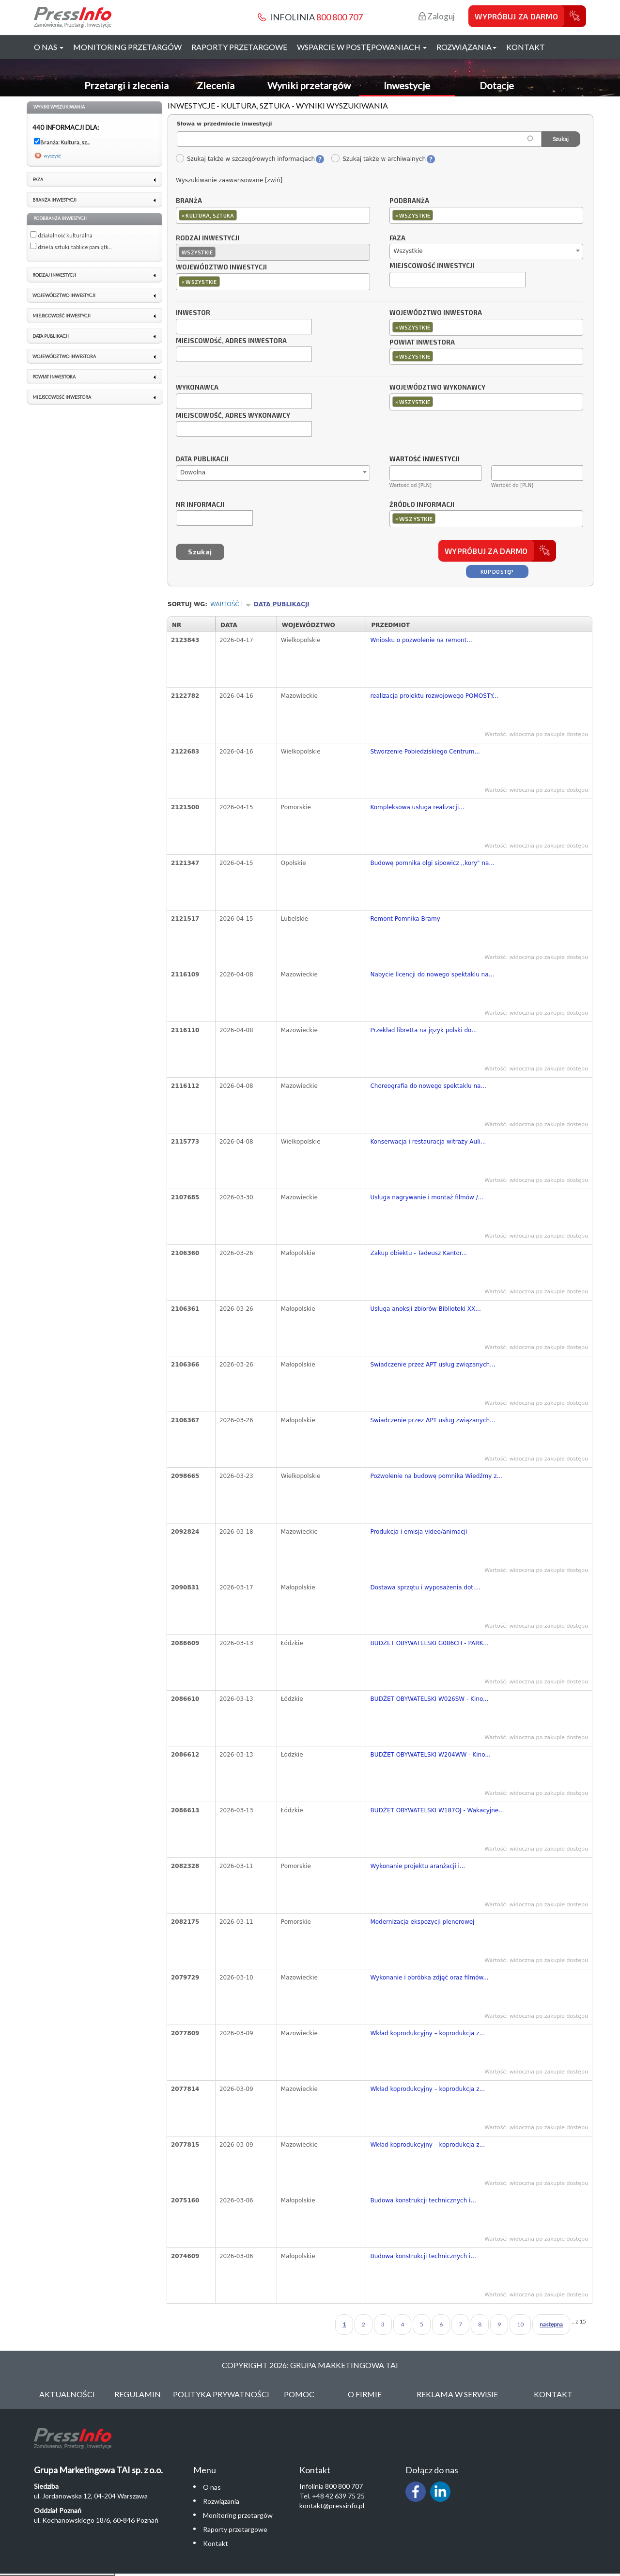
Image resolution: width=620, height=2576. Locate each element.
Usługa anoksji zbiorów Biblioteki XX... (425, 1308)
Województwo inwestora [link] (64, 356)
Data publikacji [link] (50, 336)
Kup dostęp (497, 571)
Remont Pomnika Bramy (405, 918)
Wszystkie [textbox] (408, 251)
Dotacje (497, 85)
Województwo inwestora (435, 313)
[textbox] (241, 215)
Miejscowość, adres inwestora (231, 341)
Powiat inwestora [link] (54, 376)
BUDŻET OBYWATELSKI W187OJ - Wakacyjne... (437, 1810)
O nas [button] (48, 46)
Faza (397, 238)
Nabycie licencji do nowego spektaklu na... (432, 974)
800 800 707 (339, 17)
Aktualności (67, 2394)
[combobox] (273, 215)
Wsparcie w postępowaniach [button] (362, 46)
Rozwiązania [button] (466, 46)
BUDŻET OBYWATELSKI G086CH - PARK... (429, 1643)
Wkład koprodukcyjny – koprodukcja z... (427, 2033)
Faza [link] (37, 179)
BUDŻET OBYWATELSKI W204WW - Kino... (430, 1754)
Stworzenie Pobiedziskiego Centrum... (425, 751)
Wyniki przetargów (309, 85)
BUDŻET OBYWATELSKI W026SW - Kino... (429, 1699)
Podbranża (409, 201)
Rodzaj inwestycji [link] (54, 275)
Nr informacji (200, 505)
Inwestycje (407, 85)
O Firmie (365, 2394)
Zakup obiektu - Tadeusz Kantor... (418, 1253)
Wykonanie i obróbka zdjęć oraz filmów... (429, 1977)
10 (520, 2324)
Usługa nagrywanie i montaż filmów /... (426, 1197)
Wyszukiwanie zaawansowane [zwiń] (229, 180)
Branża (189, 201)
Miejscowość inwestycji (431, 266)
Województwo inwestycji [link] (63, 295)
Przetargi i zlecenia (126, 85)
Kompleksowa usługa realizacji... (417, 807)
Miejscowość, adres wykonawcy (233, 415)
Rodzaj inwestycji (207, 238)
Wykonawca (197, 387)
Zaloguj (436, 16)
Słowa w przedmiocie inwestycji (224, 124)
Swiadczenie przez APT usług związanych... (432, 1364)
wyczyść (52, 155)
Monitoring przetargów (127, 46)
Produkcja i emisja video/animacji (418, 1531)
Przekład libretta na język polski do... (423, 1030)
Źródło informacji (421, 505)
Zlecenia (215, 85)
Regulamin (137, 2394)
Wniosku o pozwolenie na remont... (421, 640)
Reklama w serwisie (457, 2394)
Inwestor (193, 313)
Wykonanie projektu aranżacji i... (417, 1866)
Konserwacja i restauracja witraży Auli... (428, 1141)
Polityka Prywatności (221, 2394)
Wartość (224, 604)
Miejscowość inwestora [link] (61, 397)
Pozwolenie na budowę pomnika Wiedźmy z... (436, 1476)
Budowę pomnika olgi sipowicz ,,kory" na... (432, 863)
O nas (212, 2487)
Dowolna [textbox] (192, 472)
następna (551, 2324)
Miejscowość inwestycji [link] (61, 315)
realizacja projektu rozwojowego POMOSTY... (434, 695)
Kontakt (525, 46)
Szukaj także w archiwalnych (378, 159)
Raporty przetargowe (239, 46)
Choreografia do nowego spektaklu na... (428, 1086)
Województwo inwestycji (221, 267)
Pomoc (299, 2394)
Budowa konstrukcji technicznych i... (423, 2200)
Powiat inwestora (422, 342)
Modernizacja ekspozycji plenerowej (422, 1921)
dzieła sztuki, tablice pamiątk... (74, 247)
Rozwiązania (221, 2501)
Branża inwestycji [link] (54, 200)
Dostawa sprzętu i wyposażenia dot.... (425, 1587)
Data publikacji (202, 459)
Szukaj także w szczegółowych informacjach (245, 159)
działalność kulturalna (65, 235)
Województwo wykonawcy (437, 387)
